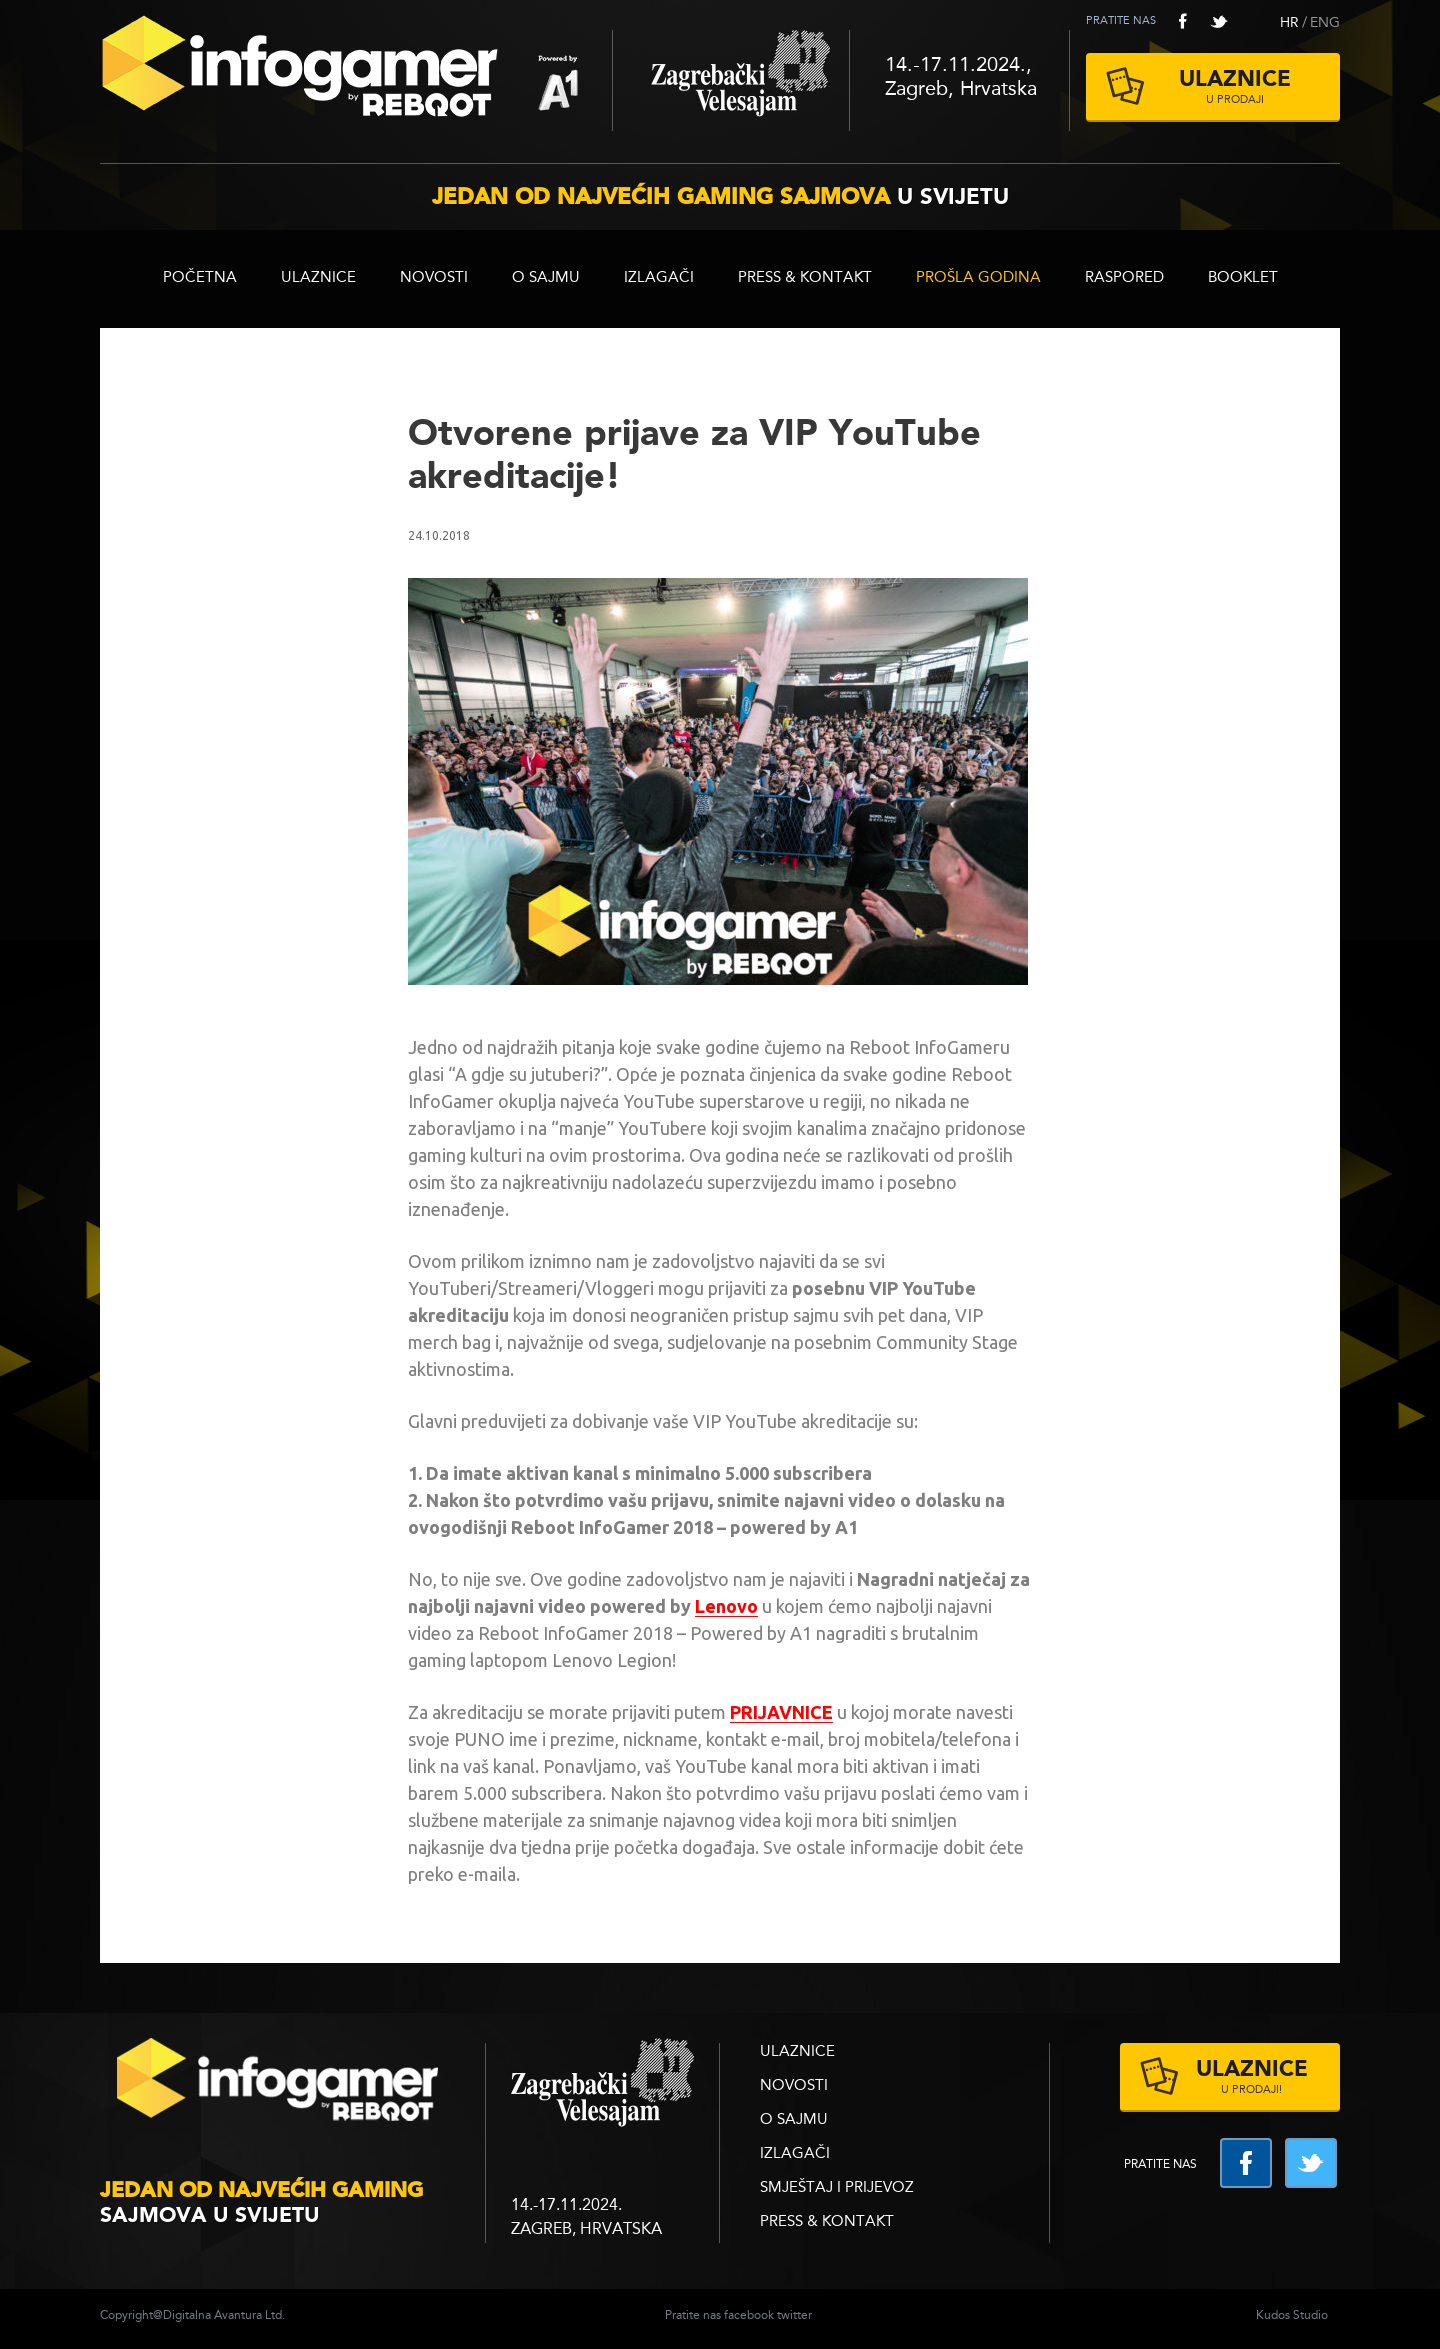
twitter (1219, 21)
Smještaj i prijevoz (837, 2188)
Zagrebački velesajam (731, 80)
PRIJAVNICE (781, 1712)
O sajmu (546, 278)
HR (1289, 23)
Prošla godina (978, 278)
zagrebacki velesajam (602, 2083)
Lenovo (726, 1606)
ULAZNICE (318, 278)
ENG (1325, 23)
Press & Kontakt (805, 278)
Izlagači (659, 278)
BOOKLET (1243, 278)
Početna (200, 278)
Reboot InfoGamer (356, 74)
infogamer (280, 2085)
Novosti (434, 278)
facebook (1183, 21)
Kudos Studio (1292, 2316)
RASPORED (1124, 278)
